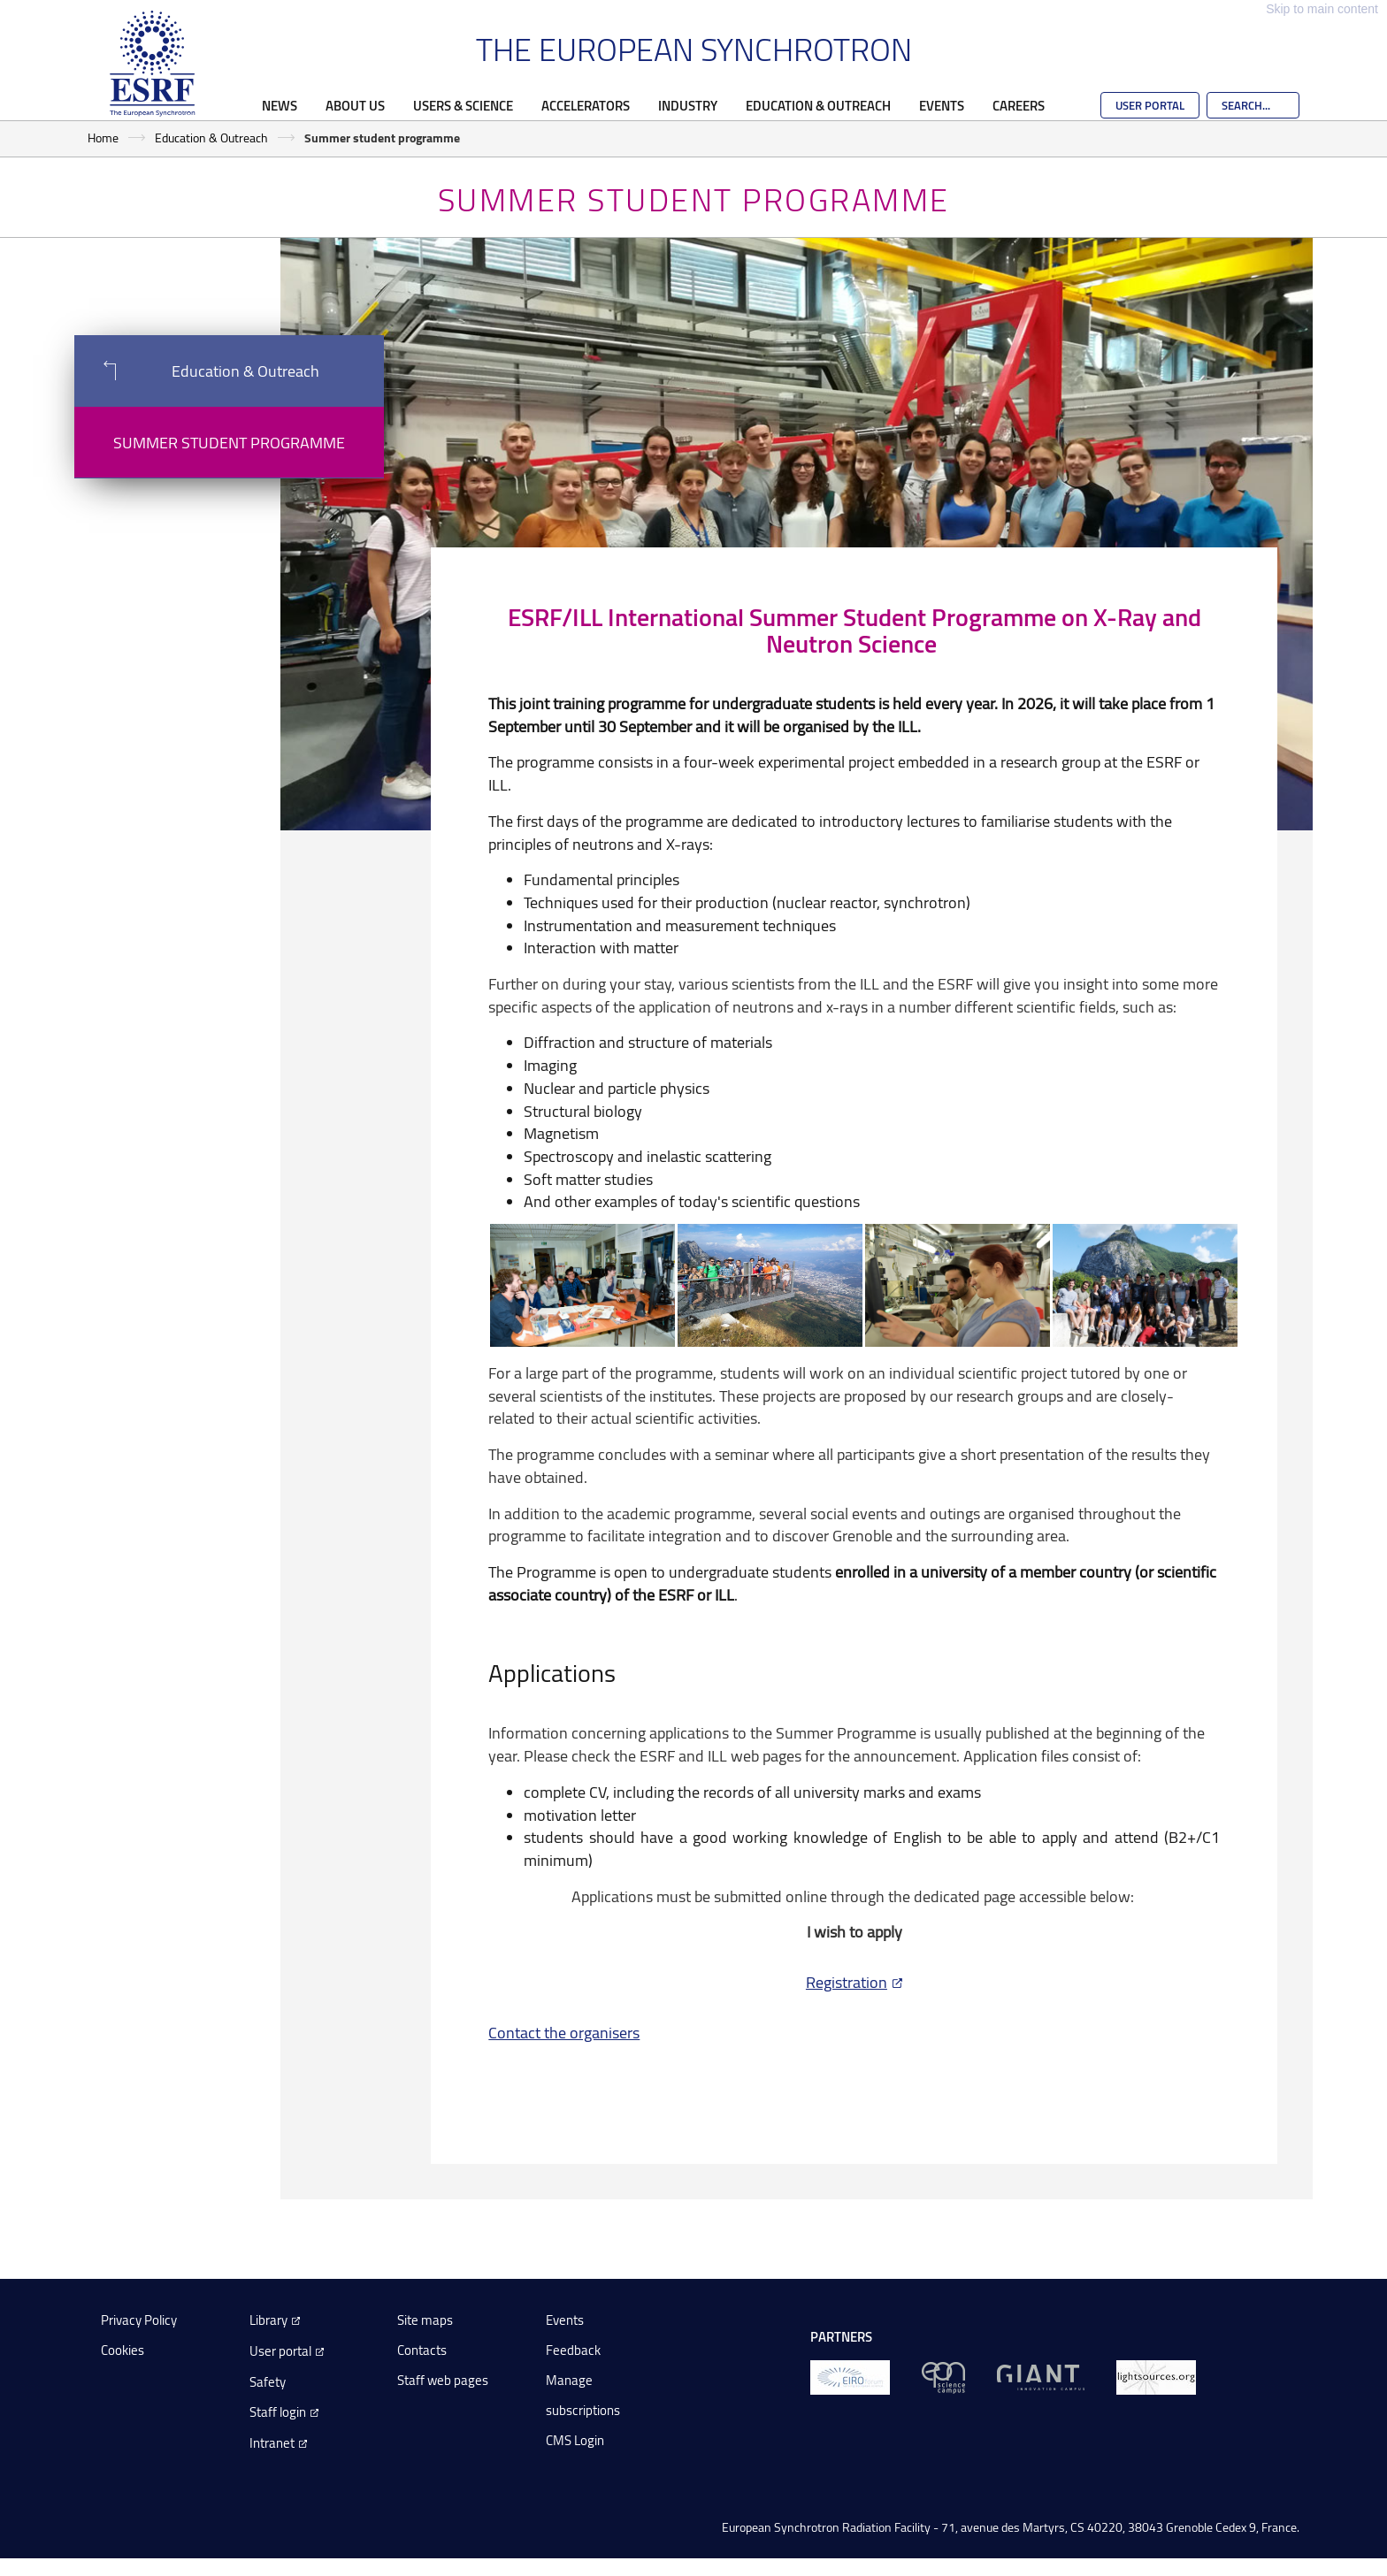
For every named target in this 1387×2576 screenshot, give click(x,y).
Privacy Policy (139, 2320)
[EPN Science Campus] (943, 2376)
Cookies (122, 2350)
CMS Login (575, 2440)
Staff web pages (442, 2380)
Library (268, 2320)
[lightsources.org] (1156, 2376)
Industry (687, 105)
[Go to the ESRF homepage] (152, 64)
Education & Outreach (818, 105)
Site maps (425, 2320)
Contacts (422, 2350)
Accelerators (585, 105)
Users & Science (463, 105)
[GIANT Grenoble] (1040, 2376)
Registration (846, 1981)
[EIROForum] (850, 2376)
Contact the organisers (564, 2032)
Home (103, 137)
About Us (355, 105)
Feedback (573, 2350)
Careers (1018, 105)
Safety (267, 2382)
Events (941, 105)
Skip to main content (1322, 9)
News (279, 105)
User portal (280, 2351)
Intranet (272, 2443)
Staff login (277, 2412)
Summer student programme (229, 442)
